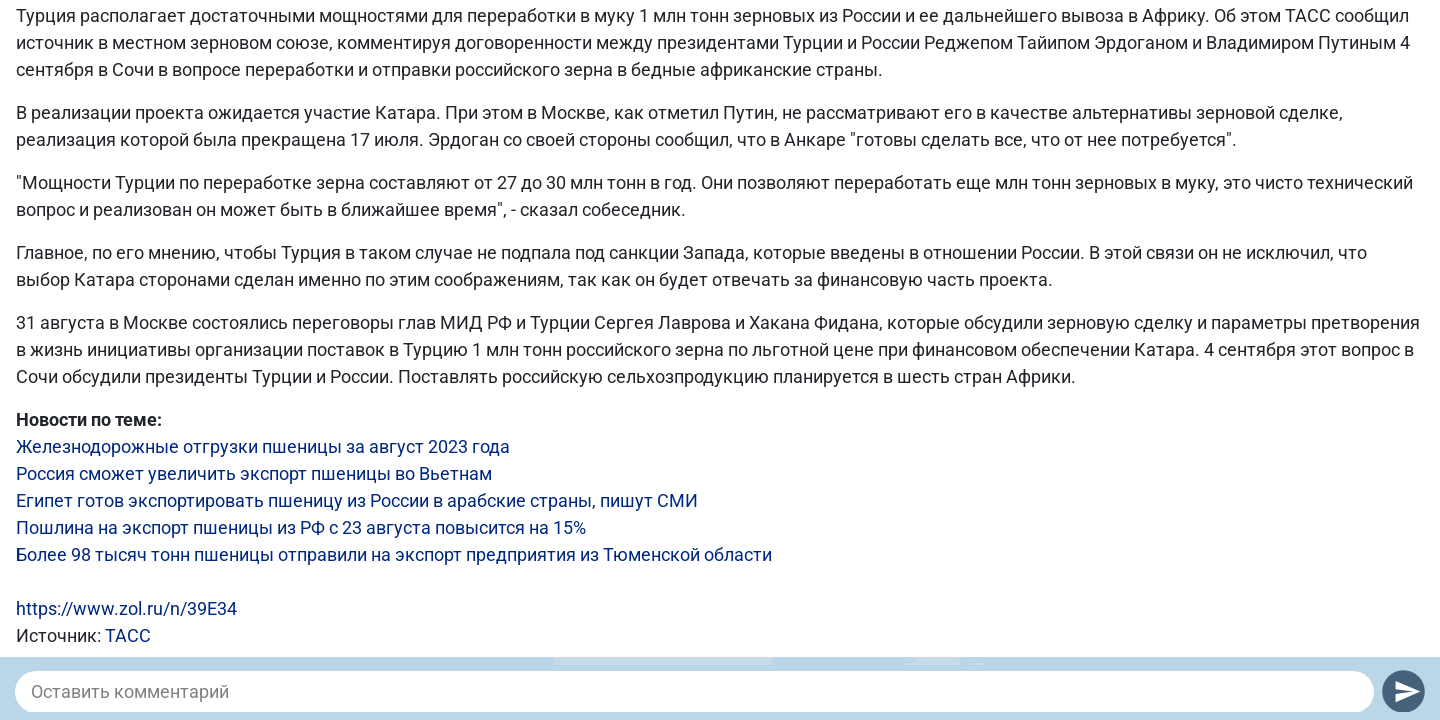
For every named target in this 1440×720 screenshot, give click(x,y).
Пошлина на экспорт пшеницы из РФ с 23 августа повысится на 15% (301, 527)
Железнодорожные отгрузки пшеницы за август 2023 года (263, 446)
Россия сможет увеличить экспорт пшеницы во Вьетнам (254, 473)
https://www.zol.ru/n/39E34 (126, 608)
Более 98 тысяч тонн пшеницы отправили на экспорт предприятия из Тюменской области (394, 554)
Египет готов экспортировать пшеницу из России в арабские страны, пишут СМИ (357, 500)
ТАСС (128, 635)
